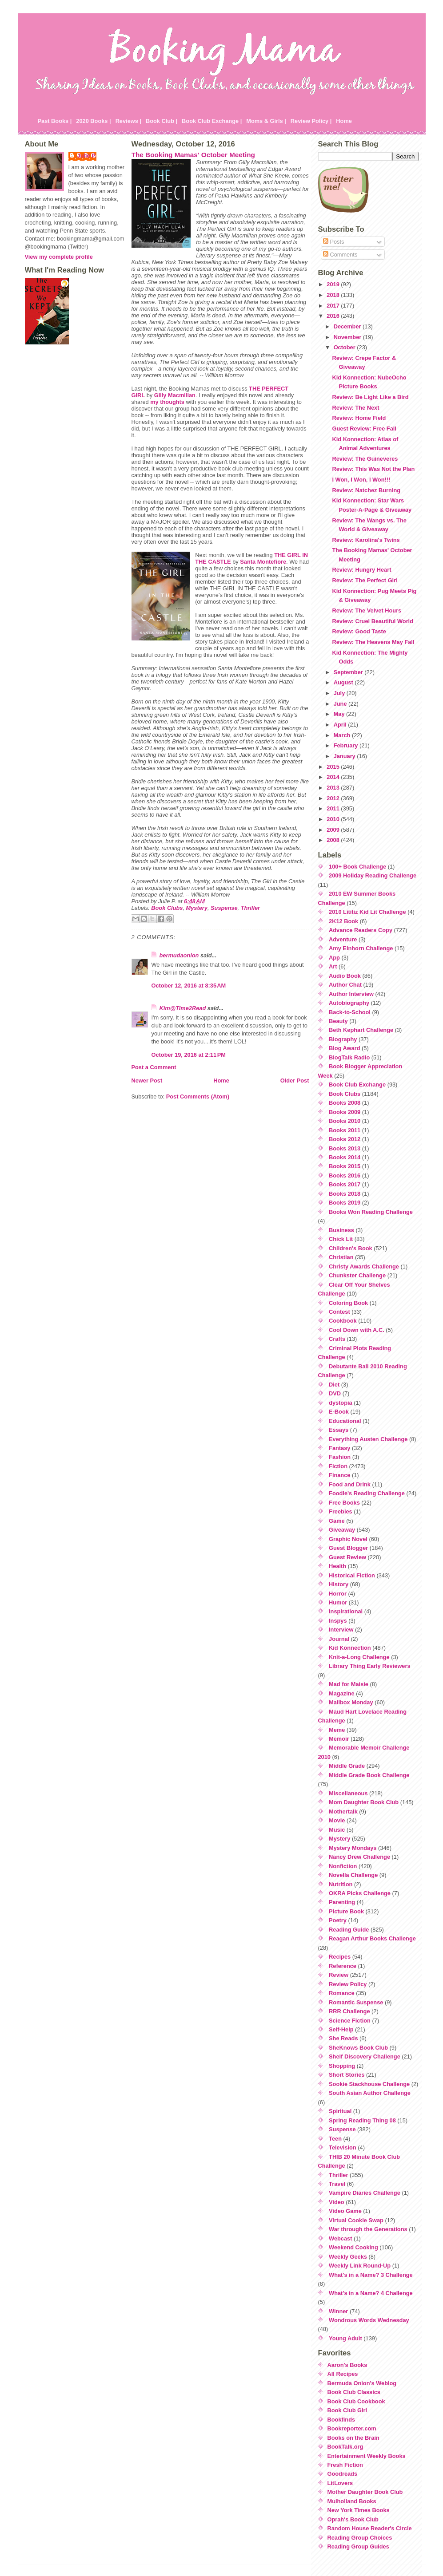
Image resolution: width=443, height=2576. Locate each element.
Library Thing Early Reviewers (370, 1666)
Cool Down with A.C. (356, 1330)
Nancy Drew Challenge (359, 1856)
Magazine (342, 1693)
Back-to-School (350, 1012)
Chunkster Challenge (357, 1275)
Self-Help (341, 2029)
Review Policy (348, 1984)
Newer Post (147, 1080)
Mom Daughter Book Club (364, 1802)
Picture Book (346, 1911)
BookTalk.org (345, 2446)
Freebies (340, 1511)
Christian (341, 1257)
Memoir (339, 1738)
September (349, 672)
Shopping (342, 2065)
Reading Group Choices (359, 2537)
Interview (341, 1629)
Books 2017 (344, 1184)
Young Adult (345, 2338)
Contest (339, 1311)
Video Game (345, 2211)
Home (344, 121)
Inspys (338, 1620)
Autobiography (349, 1003)
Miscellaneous (348, 1793)
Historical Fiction (352, 1575)
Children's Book (350, 1248)
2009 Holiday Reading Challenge (372, 875)
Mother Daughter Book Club (365, 2492)
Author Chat (345, 984)
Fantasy (339, 1448)
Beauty (338, 1021)
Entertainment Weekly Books (366, 2456)
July (340, 693)
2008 (334, 840)
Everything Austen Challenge (368, 1439)
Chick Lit (341, 1239)
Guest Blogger (348, 1548)
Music (337, 1829)
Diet (334, 1384)
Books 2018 (344, 1193)
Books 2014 (344, 1157)
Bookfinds (341, 2419)
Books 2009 (344, 1112)
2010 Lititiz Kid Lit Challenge (367, 912)
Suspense (224, 908)
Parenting (342, 1902)
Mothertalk (343, 1811)
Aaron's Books (347, 2365)
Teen (335, 2138)
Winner (338, 2311)
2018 (334, 295)
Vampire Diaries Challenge (364, 2192)
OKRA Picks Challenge (360, 1893)
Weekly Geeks (348, 2256)
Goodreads (342, 2473)
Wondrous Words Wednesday (369, 2320)
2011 (334, 808)
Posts (333, 241)
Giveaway (342, 1529)
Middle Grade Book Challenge (369, 1775)
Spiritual (340, 2111)
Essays (338, 1429)
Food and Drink (350, 1484)
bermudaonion (179, 955)
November (348, 337)
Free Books (344, 1502)
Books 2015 (344, 1166)
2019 (334, 284)
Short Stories (346, 2074)
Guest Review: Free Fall (364, 428)
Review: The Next (355, 407)
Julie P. (86, 155)
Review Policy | (311, 121)
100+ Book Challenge (357, 866)
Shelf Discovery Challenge (364, 2056)
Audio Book (345, 975)
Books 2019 (344, 1202)
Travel (337, 2184)
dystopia (340, 1402)
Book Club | (161, 121)
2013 (334, 787)
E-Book (339, 1411)
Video (336, 2202)
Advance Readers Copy (360, 930)
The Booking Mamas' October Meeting (193, 154)
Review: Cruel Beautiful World (372, 621)
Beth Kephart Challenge (361, 1030)
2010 (334, 819)
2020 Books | (93, 121)
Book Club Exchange (357, 1084)
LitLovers (340, 2483)
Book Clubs (167, 908)
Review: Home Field (359, 418)
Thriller (250, 908)
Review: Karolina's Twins (365, 540)
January (345, 756)
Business (341, 1230)
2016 (334, 315)
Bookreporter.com (351, 2428)
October (345, 347)
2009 (334, 829)
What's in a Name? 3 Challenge (371, 2275)
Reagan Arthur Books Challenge (372, 1938)
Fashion (340, 1457)
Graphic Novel (348, 1539)
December (348, 326)
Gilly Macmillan (175, 395)
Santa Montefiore (263, 561)
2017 (334, 305)
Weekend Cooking (353, 2247)
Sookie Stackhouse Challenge (369, 2084)
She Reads (343, 2038)
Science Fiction (350, 2020)
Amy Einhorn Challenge (361, 948)
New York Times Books (358, 2510)
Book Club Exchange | (212, 121)
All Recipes (342, 2374)
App (334, 957)
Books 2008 (344, 1102)
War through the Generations (368, 2229)
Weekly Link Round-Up (360, 2265)
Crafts (337, 1338)
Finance (339, 1475)
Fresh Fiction (345, 2464)
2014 (334, 777)
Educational (345, 1421)
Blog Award (344, 1048)
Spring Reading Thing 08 (362, 2120)
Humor (338, 1602)
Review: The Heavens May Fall (373, 642)
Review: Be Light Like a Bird (370, 397)
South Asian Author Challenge (370, 2093)
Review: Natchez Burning (366, 490)
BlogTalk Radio (349, 1057)
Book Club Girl (347, 2410)
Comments (340, 254)
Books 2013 (344, 1148)
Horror (338, 1593)
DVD (335, 1393)
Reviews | (128, 121)
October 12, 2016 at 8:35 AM (189, 985)
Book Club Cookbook (356, 2401)
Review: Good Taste (359, 631)
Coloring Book (348, 1303)
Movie (337, 1820)
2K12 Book (343, 921)
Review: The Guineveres (365, 458)
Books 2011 (344, 1130)
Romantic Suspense (356, 2002)
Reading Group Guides (358, 2546)
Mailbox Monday (351, 1702)
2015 (334, 766)
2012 (334, 798)
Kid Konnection (350, 1647)
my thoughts (167, 402)
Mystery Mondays (352, 1848)
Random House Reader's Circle (369, 2528)
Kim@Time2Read (183, 1008)
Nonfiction (343, 1866)
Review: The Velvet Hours (366, 610)
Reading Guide (349, 1929)
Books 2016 (344, 1175)
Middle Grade (347, 1765)
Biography (343, 1039)
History (338, 1584)
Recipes (340, 1956)
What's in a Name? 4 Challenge (371, 2293)
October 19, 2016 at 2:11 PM (189, 1054)
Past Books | (55, 121)
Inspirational (346, 1611)
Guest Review (347, 1557)
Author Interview (351, 994)
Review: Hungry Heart (361, 569)
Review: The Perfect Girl (364, 580)
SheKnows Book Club (358, 2047)
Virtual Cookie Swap (356, 2220)
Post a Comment (154, 1067)
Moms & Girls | (266, 121)
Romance (342, 1993)
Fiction (338, 1466)
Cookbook (343, 1320)
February (346, 745)
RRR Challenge (349, 2011)
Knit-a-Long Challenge (359, 1657)
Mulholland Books (351, 2501)
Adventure (343, 939)
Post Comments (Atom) (197, 1096)
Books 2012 (344, 1139)
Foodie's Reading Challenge (367, 1493)
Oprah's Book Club (353, 2519)
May (340, 714)
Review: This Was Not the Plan (373, 469)
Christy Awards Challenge (364, 1266)
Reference (342, 1966)
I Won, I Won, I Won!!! (361, 479)
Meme (337, 1730)
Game (337, 1520)
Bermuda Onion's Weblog (362, 2383)
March (343, 735)
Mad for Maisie (348, 1684)
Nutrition (340, 1884)
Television (342, 2147)
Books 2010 (344, 1121)
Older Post (294, 1080)
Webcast (340, 2238)
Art (333, 966)
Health (337, 1566)
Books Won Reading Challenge (371, 1212)
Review (338, 1975)
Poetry (338, 1920)
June (341, 703)
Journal (339, 1639)
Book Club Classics (353, 2392)
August (344, 682)
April (341, 724)
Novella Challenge (353, 1875)
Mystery (197, 908)
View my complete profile (59, 256)
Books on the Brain (353, 2437)
